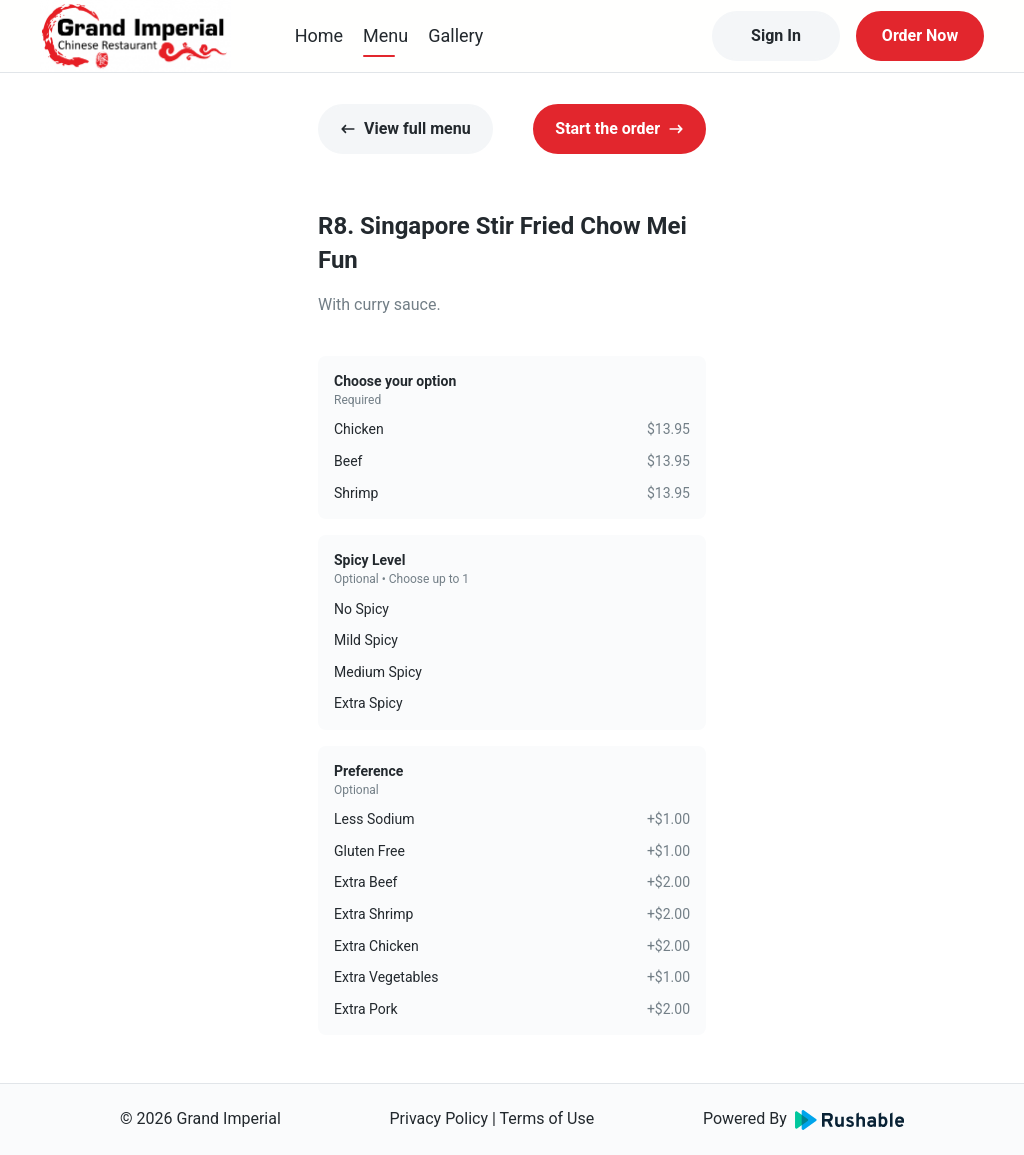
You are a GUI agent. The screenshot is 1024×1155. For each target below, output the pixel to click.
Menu (385, 35)
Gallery (455, 35)
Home (319, 35)
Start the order (619, 128)
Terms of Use (547, 1118)
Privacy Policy (438, 1118)
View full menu (405, 128)
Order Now (920, 35)
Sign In (776, 35)
